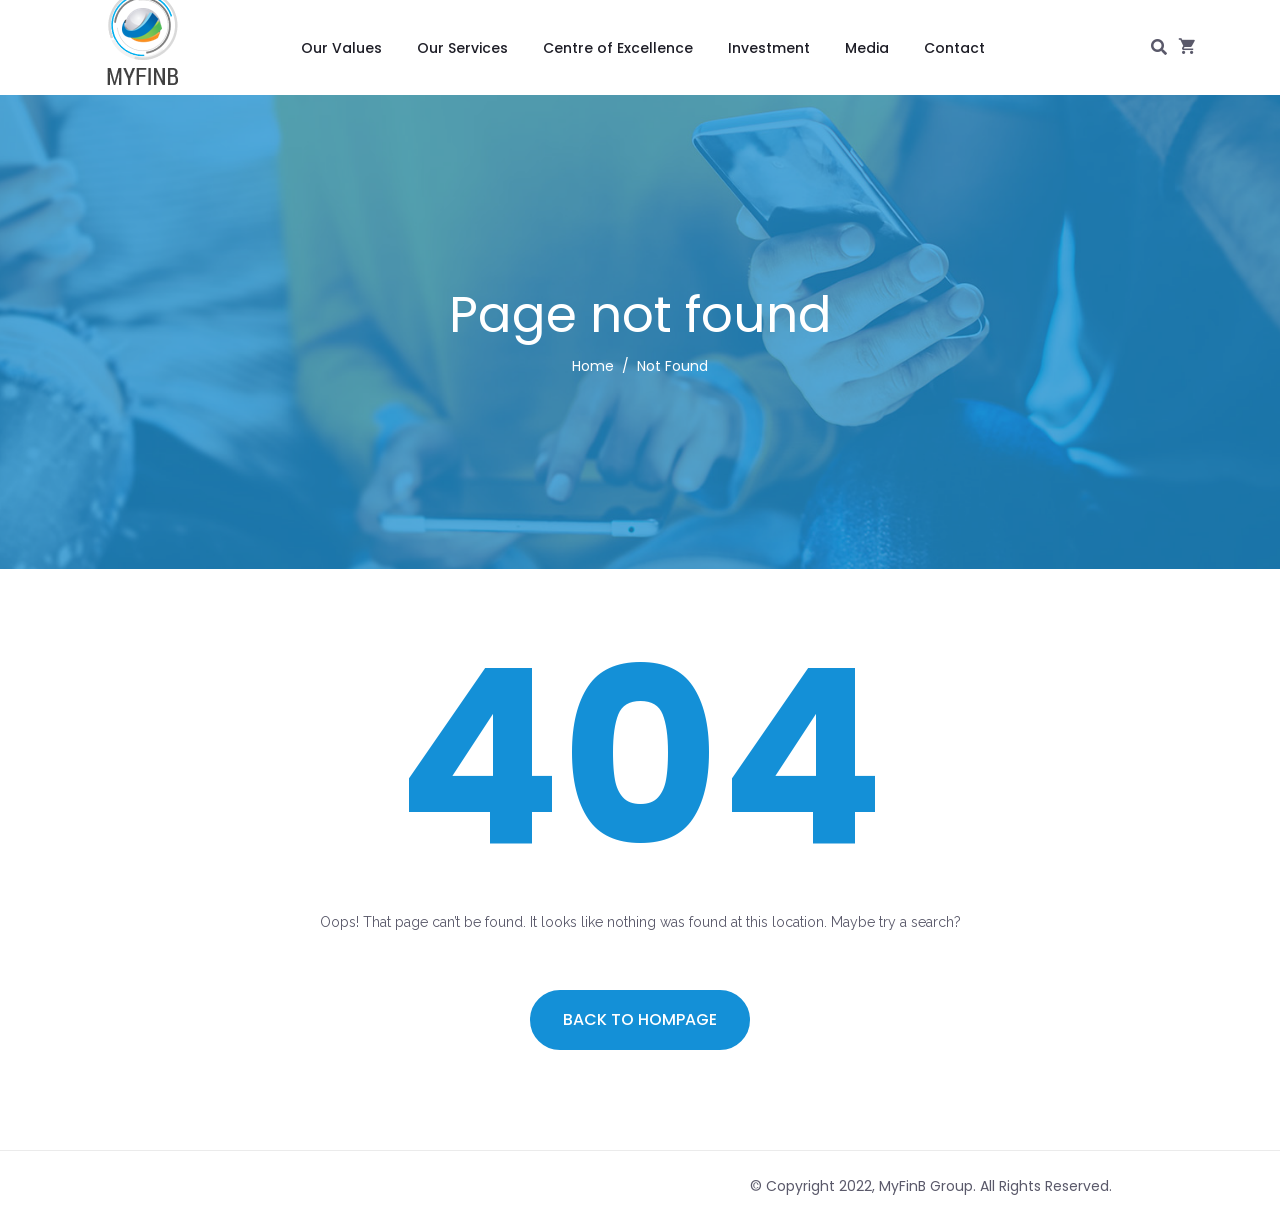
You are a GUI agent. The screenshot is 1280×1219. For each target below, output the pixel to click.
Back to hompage (640, 1019)
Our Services (462, 48)
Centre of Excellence (618, 48)
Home (593, 366)
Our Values (341, 48)
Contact (954, 48)
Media (867, 48)
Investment (769, 48)
